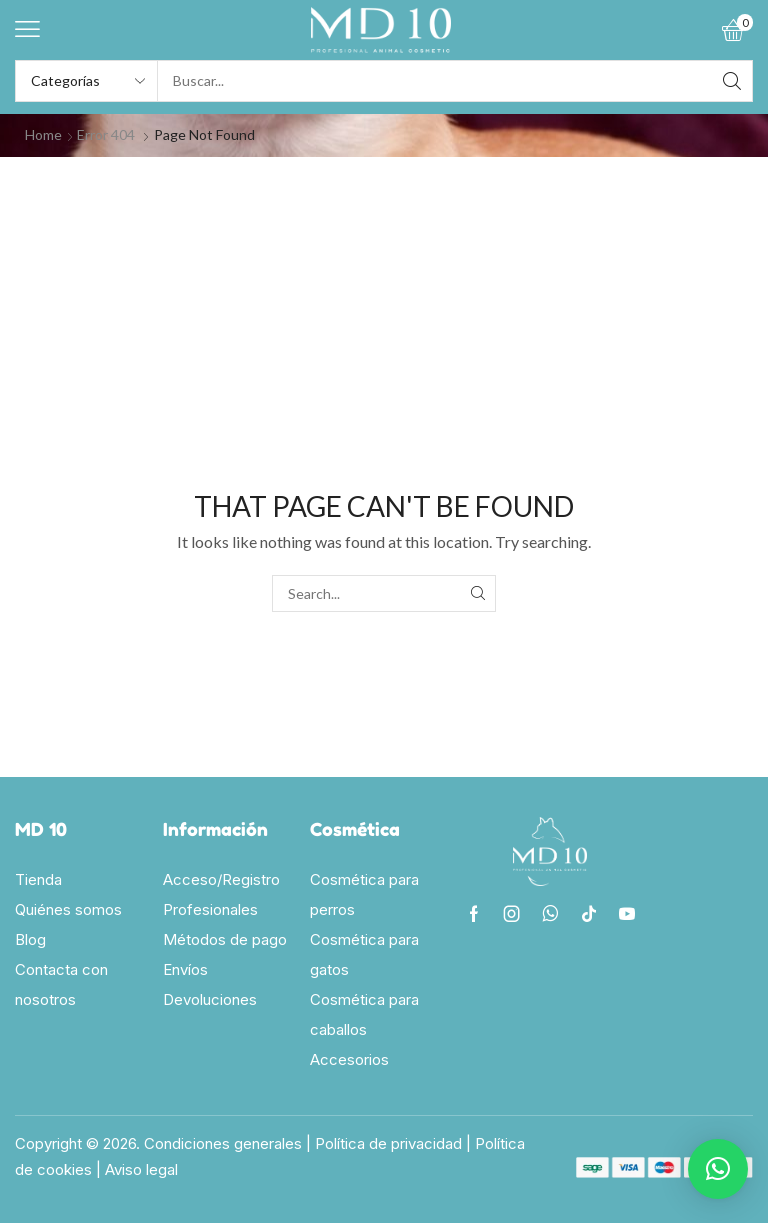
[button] (27, 29)
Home (43, 134)
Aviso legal (141, 1169)
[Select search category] (87, 81)
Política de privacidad (388, 1143)
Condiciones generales (223, 1143)
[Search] (732, 81)
